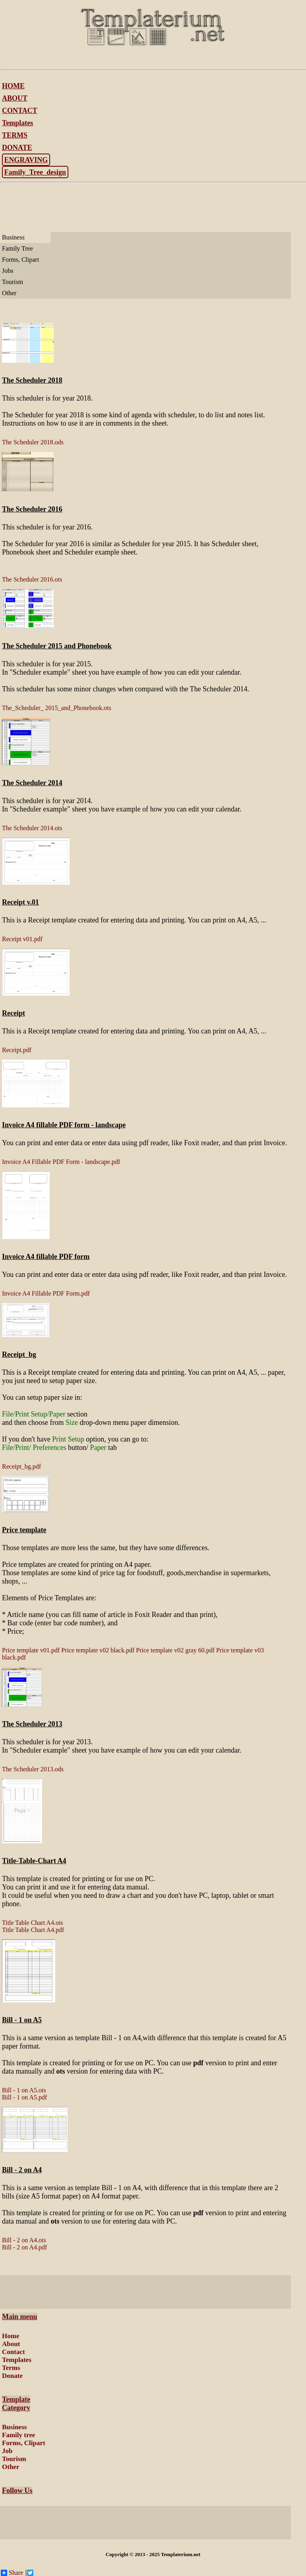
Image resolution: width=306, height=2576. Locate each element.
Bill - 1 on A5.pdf (24, 2097)
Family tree (18, 2435)
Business (13, 237)
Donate (12, 2375)
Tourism (12, 281)
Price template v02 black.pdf (97, 1650)
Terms (11, 2368)
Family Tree (17, 248)
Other (9, 293)
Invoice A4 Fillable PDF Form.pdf (46, 1293)
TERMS (14, 135)
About (11, 2344)
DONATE (17, 148)
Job (7, 2451)
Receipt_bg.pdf (21, 1466)
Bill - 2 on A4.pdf (24, 2247)
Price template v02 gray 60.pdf (175, 1650)
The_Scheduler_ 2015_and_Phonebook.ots (56, 707)
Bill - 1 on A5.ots (24, 2090)
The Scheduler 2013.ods (33, 1769)
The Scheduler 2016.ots (32, 579)
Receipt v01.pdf (22, 939)
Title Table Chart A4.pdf (33, 1929)
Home (10, 2336)
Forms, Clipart (20, 259)
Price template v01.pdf (31, 1650)
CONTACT (19, 111)
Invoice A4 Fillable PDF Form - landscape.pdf (61, 1161)
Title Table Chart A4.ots (32, 1922)
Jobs (7, 270)
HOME (13, 86)
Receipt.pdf (16, 1050)
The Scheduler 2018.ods (33, 442)
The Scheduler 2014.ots (32, 828)
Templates (17, 123)
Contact (13, 2352)
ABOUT (14, 98)
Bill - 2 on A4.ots (24, 2240)
